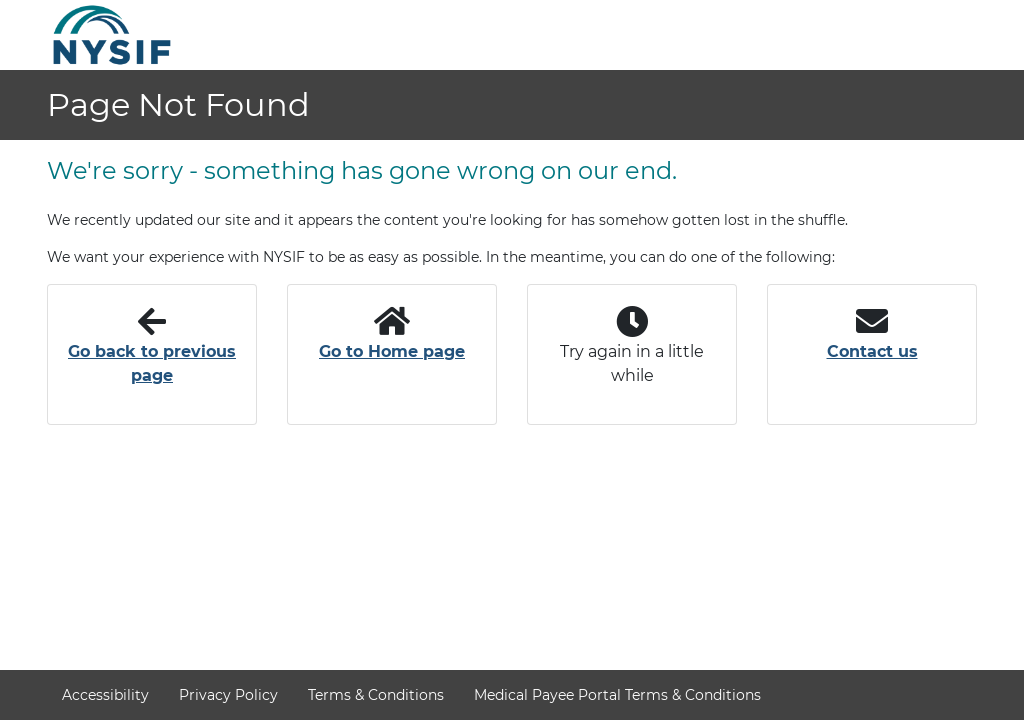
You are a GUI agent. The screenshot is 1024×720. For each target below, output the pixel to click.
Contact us (872, 351)
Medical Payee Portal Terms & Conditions (617, 695)
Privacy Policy (228, 695)
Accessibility (105, 695)
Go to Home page (392, 351)
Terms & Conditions (376, 695)
